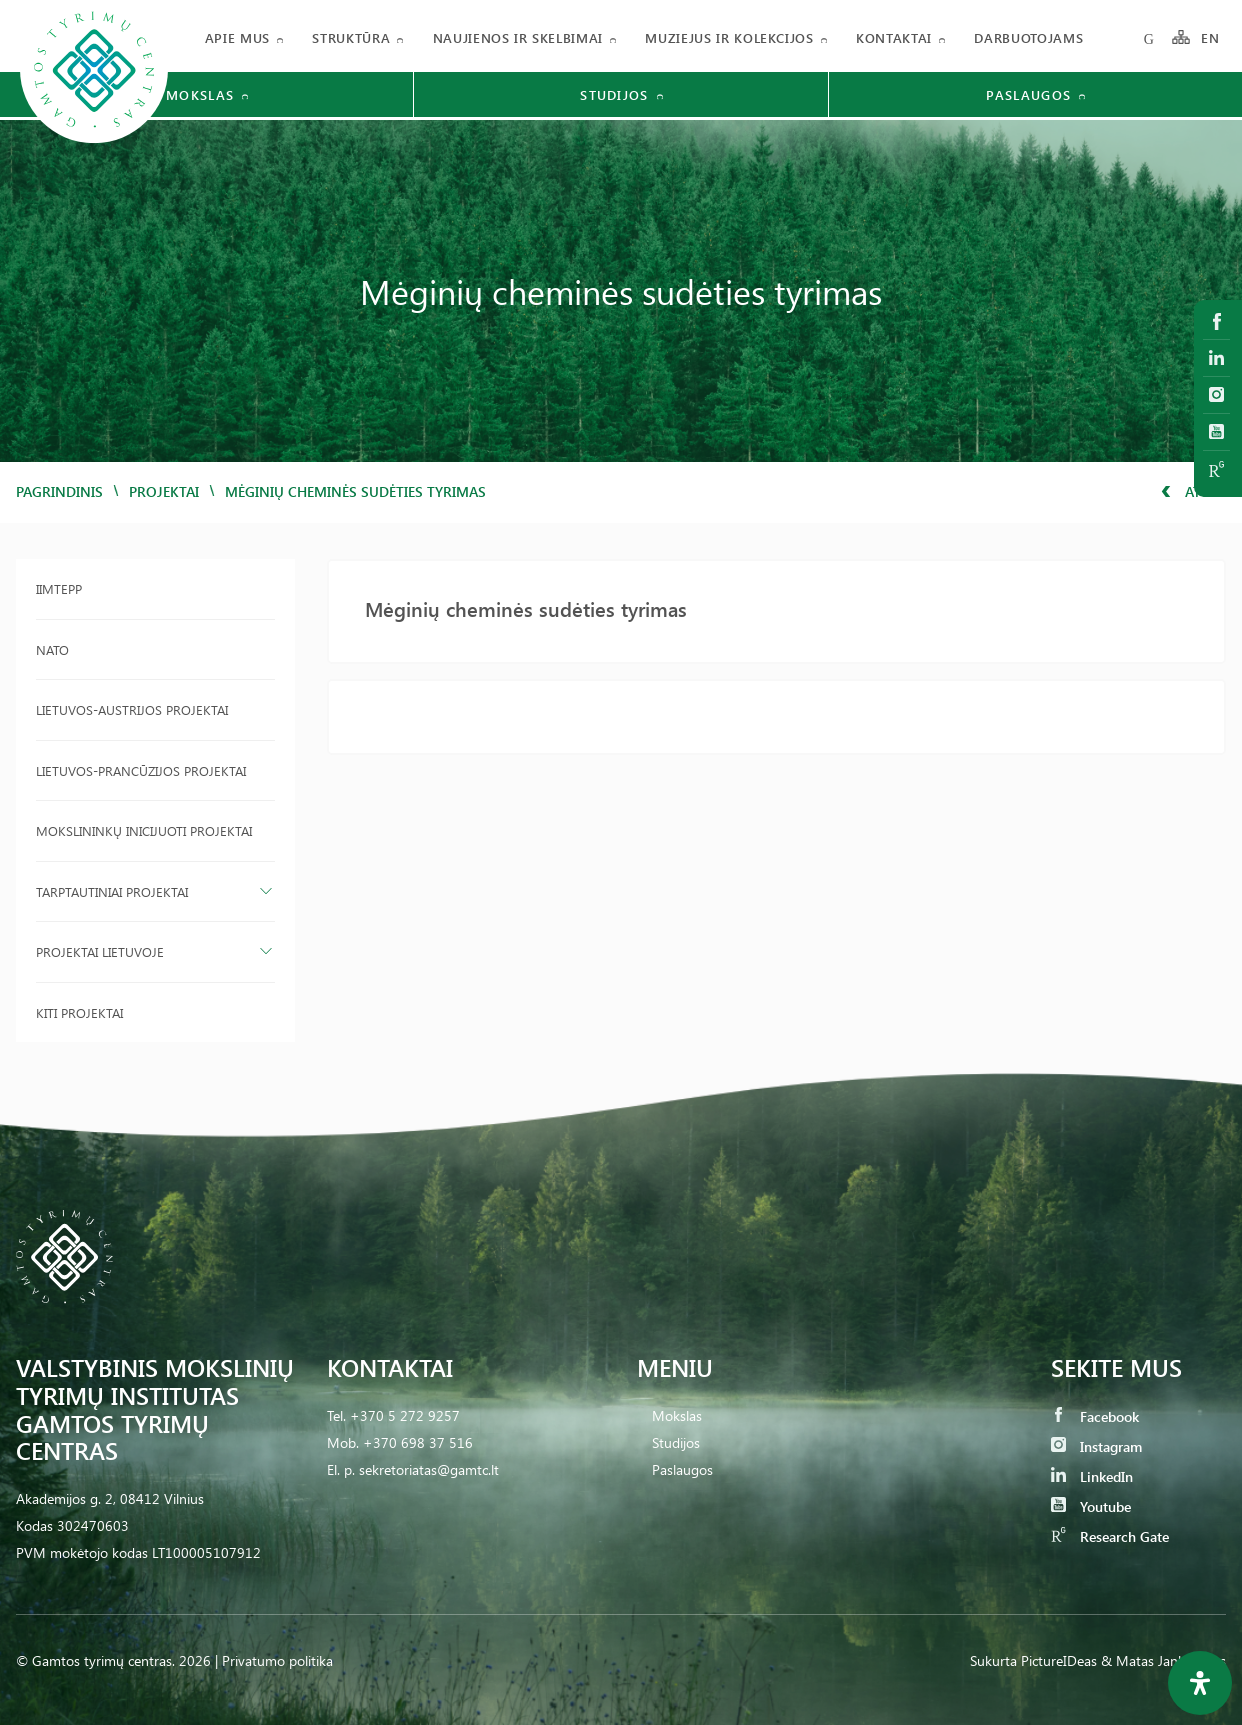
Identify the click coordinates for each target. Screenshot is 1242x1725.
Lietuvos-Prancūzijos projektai (141, 770)
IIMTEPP (59, 588)
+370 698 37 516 (418, 1442)
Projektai (164, 491)
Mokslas (677, 1415)
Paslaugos (682, 1469)
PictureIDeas (1059, 1660)
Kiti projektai (79, 1012)
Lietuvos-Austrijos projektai (132, 709)
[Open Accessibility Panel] (1200, 1683)
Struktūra (351, 37)
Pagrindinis (59, 491)
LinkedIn (1092, 1476)
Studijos (676, 1442)
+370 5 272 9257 (405, 1415)
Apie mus (237, 37)
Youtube (1091, 1506)
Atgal (1193, 491)
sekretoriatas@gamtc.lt (429, 1469)
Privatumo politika (277, 1660)
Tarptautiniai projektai (112, 891)
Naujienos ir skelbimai (518, 37)
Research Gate (1110, 1536)
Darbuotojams (1028, 37)
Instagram (1096, 1446)
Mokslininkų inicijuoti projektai (144, 830)
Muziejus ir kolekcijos (729, 37)
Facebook (1095, 1416)
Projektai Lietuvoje (100, 951)
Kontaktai (894, 37)
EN (1211, 37)
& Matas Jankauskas (1163, 1660)
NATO (52, 649)
